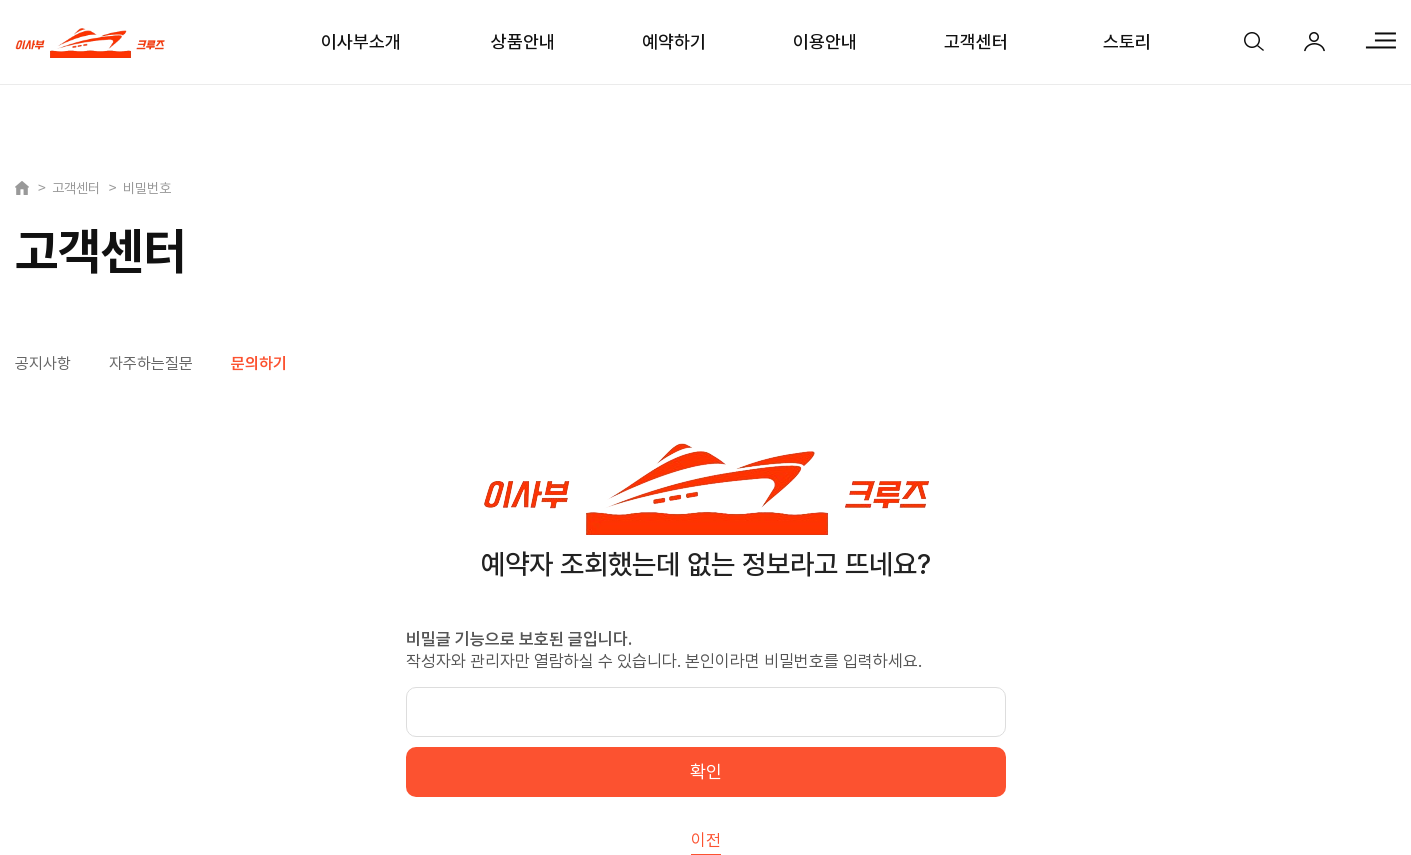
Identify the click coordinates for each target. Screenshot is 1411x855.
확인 (706, 771)
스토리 (1127, 41)
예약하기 (674, 41)
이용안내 (825, 41)
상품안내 (523, 41)
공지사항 (43, 364)
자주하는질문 (151, 364)
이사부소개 (361, 41)
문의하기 (259, 364)
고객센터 (976, 41)
